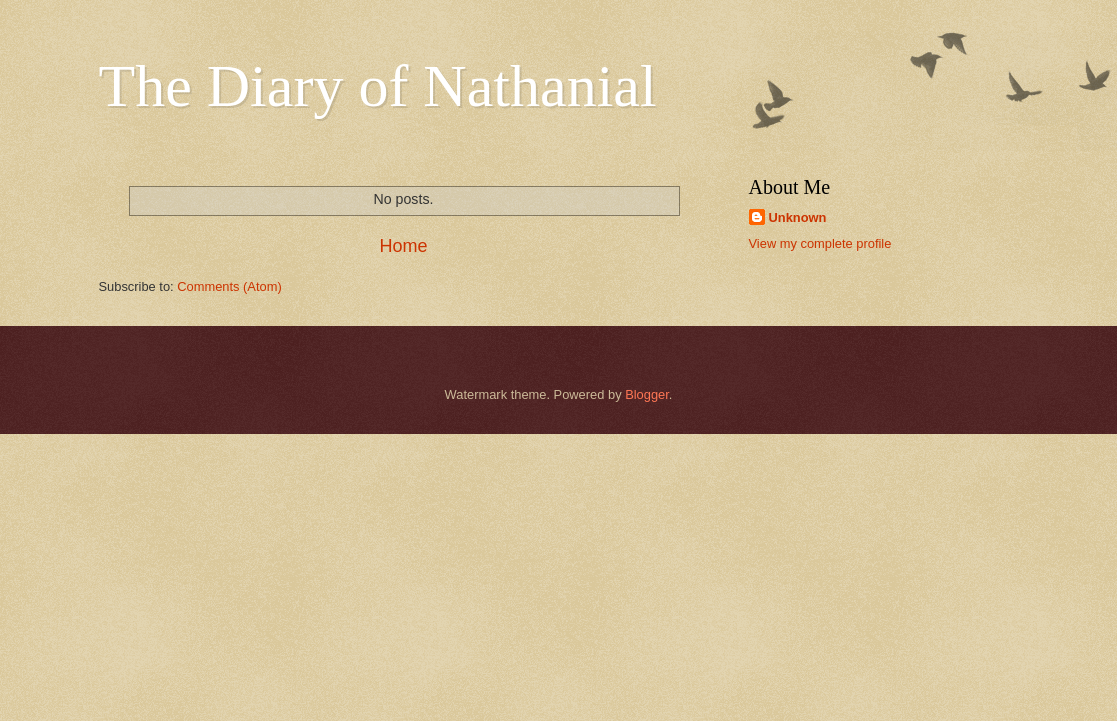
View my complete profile (820, 243)
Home (403, 246)
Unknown (798, 217)
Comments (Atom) (229, 286)
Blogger (647, 394)
